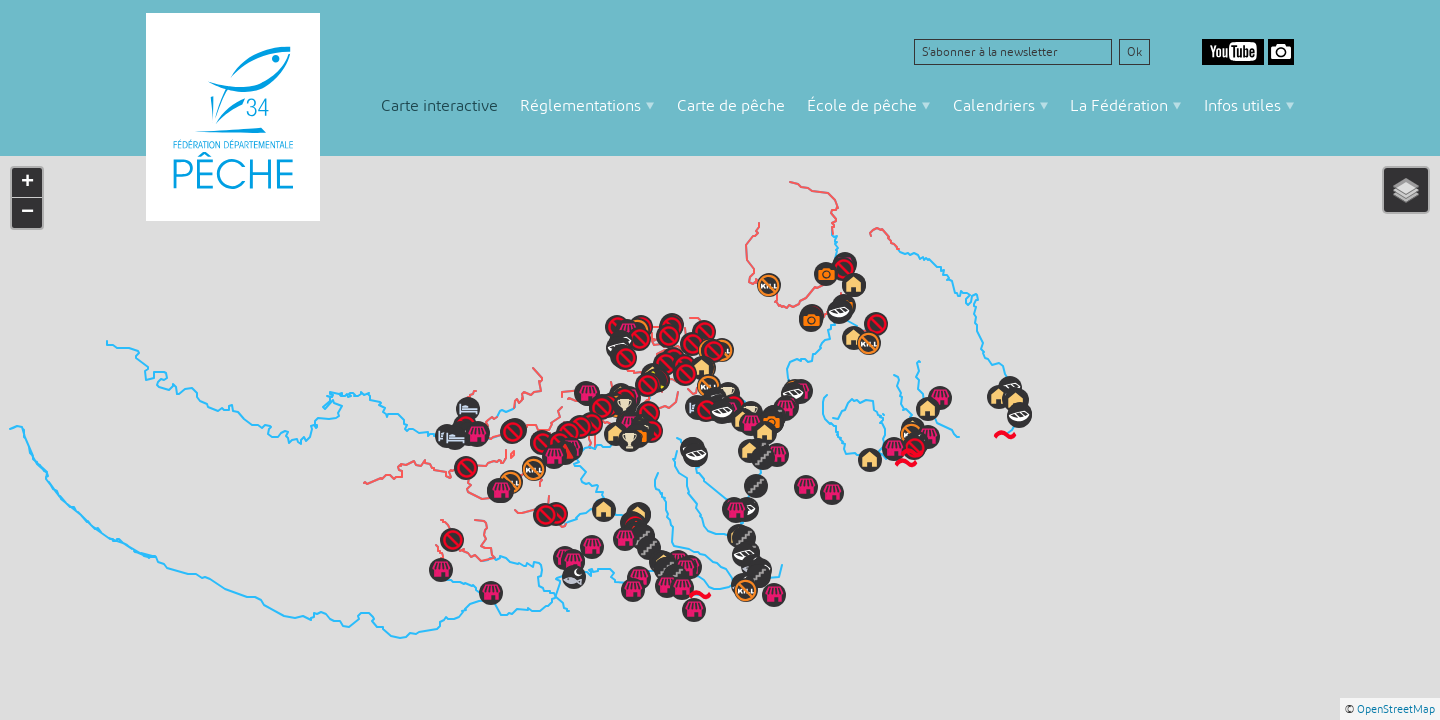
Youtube (1233, 52)
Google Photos (1281, 52)
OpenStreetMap (1396, 709)
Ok (1134, 52)
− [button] (27, 213)
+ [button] (27, 183)
